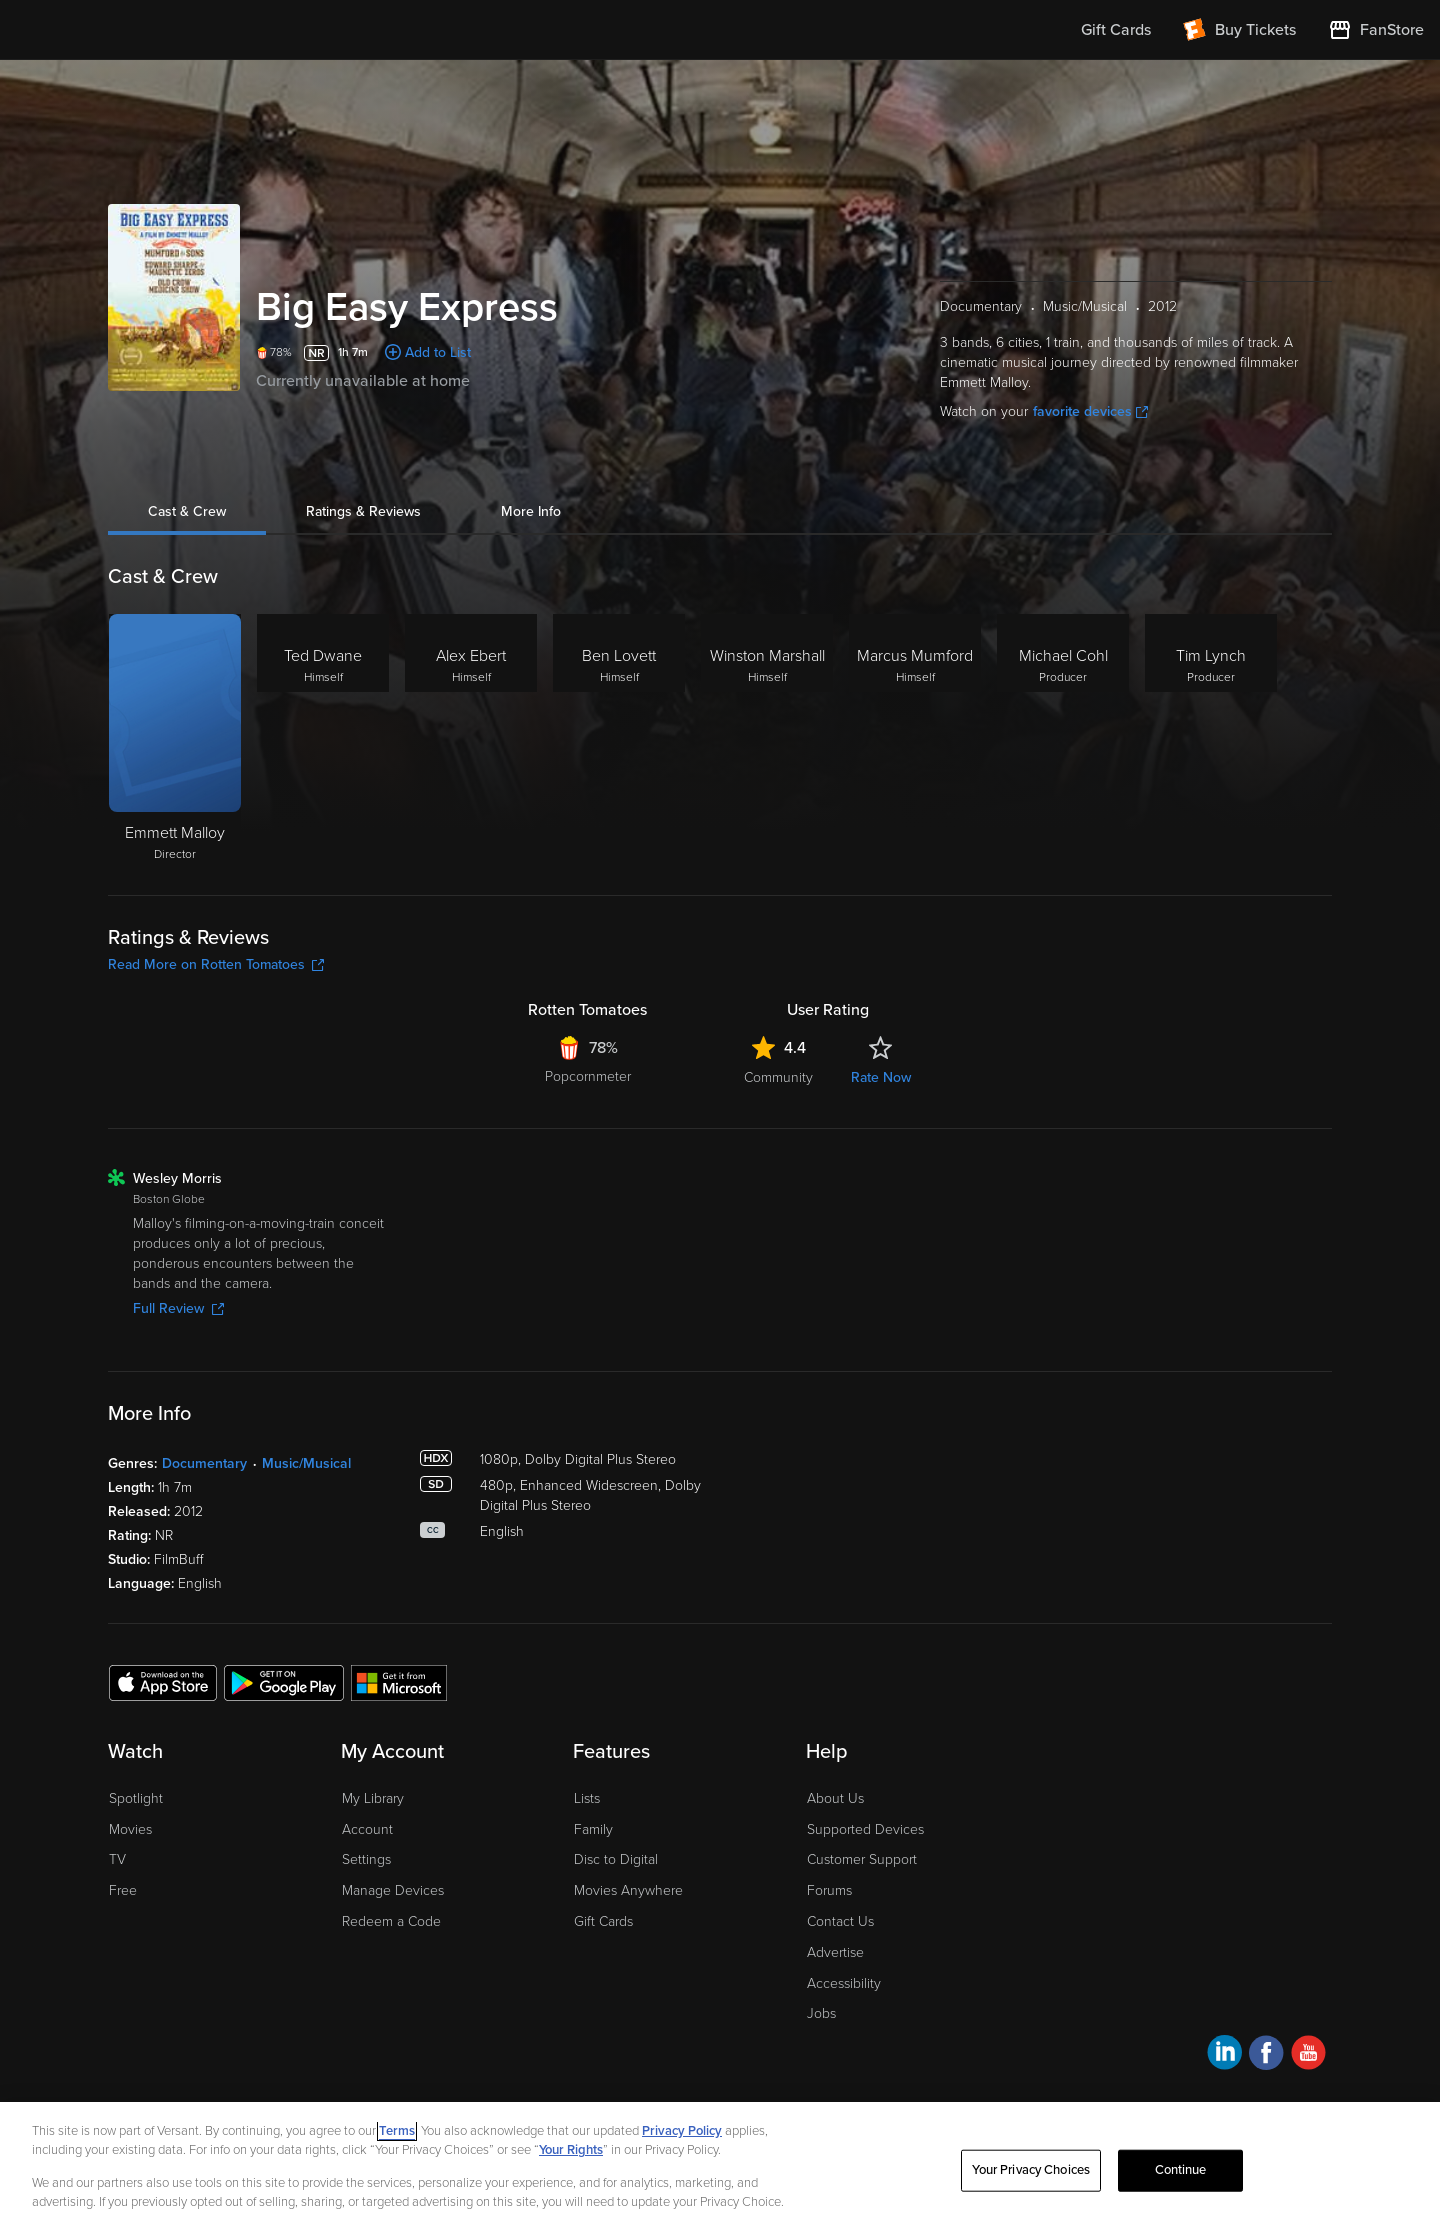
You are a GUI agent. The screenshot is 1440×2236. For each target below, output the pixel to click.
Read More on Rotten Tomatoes (216, 964)
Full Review (178, 1308)
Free (123, 1890)
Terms (397, 2131)
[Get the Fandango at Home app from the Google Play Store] (284, 1682)
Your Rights (571, 2150)
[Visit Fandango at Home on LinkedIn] (1224, 2055)
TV (117, 1859)
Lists (587, 1798)
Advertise (835, 1952)
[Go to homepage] (138, 30)
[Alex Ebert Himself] (471, 739)
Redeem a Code (391, 1921)
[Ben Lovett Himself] (619, 739)
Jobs (821, 2013)
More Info (531, 511)
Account (367, 1829)
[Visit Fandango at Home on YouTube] (1308, 2055)
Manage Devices (393, 1890)
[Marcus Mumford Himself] (915, 739)
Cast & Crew (187, 511)
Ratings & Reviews (363, 511)
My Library (373, 1798)
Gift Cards (603, 1921)
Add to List (438, 352)
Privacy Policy (682, 2131)
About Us (835, 1798)
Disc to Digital (616, 1859)
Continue (1181, 2170)
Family (593, 1829)
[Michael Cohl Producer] (1063, 739)
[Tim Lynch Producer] (1211, 739)
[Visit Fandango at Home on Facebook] (1266, 2055)
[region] (720, 2169)
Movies (130, 1829)
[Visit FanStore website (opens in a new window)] (1376, 30)
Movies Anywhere (628, 1890)
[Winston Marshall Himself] (767, 739)
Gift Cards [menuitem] (1116, 30)
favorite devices (1090, 411)
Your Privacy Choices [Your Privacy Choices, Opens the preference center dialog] (1031, 2170)
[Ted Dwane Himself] (323, 739)
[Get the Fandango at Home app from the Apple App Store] (163, 1682)
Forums (829, 1890)
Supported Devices (865, 1829)
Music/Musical (306, 1463)
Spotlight (136, 1798)
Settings (366, 1859)
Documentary (204, 1463)
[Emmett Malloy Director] (175, 739)
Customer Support (862, 1859)
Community (778, 1077)
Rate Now (881, 1077)
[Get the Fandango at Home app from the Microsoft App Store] (399, 1682)
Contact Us (840, 1921)
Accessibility (844, 1983)
